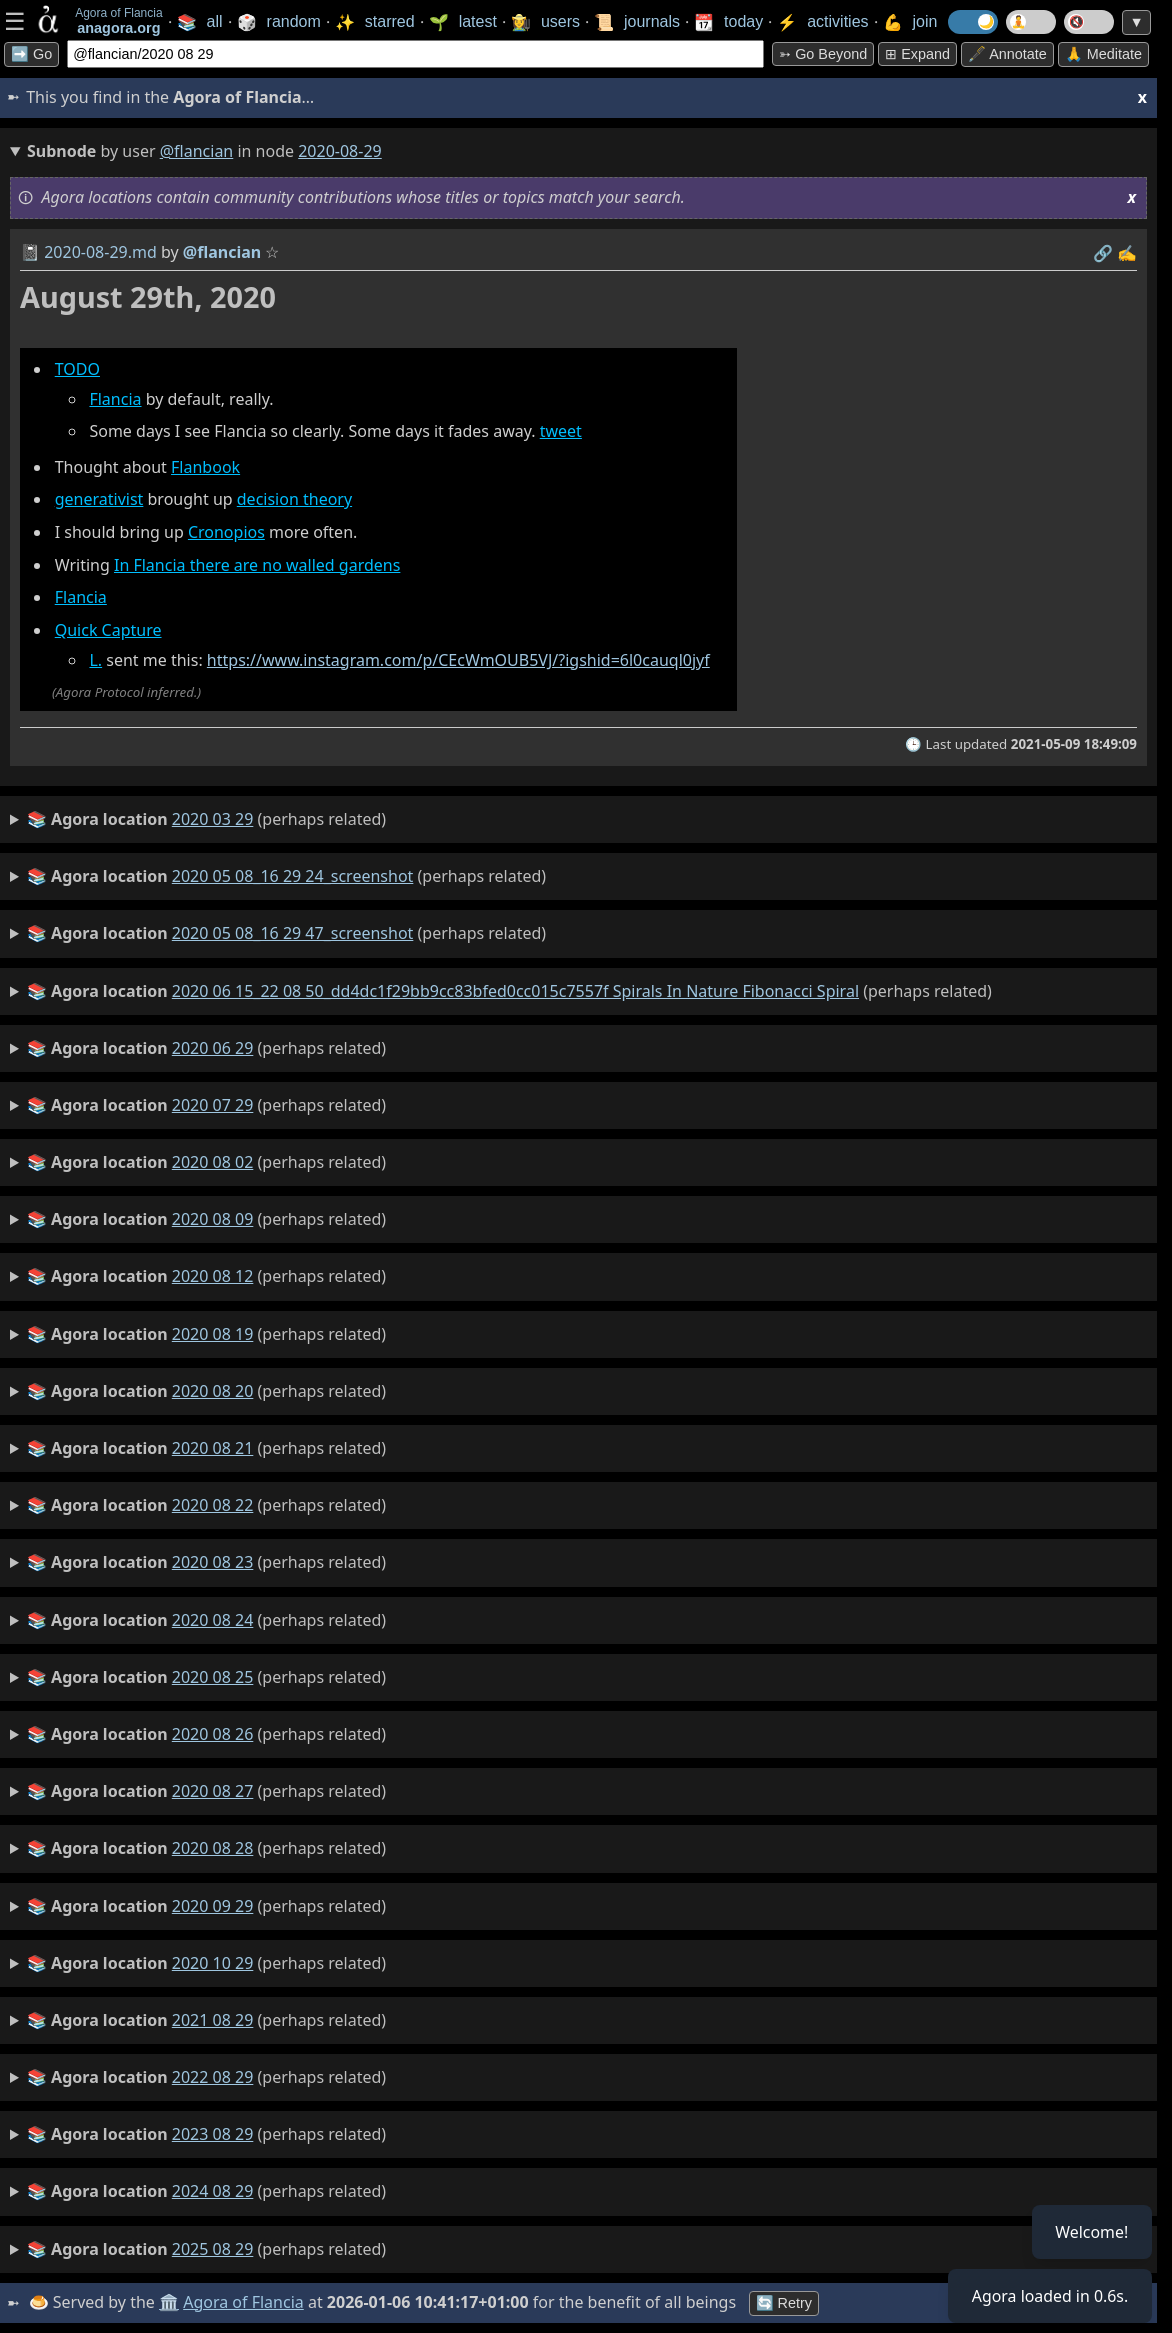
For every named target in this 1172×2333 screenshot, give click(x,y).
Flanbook (205, 467)
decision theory (294, 499)
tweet (561, 431)
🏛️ (169, 2302)
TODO (77, 369)
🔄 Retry (784, 2303)
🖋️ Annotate (1007, 54)
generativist (99, 499)
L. (95, 660)
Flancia (115, 399)
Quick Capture (108, 630)
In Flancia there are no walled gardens (257, 565)
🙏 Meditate (1103, 54)
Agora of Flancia (244, 2302)
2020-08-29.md (100, 252)
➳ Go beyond (823, 54)
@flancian (197, 151)
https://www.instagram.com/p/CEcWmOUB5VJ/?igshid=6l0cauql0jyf (458, 660)
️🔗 (1103, 253)
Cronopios (226, 532)
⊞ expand (917, 54)
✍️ (1127, 253)
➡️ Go (31, 54)
